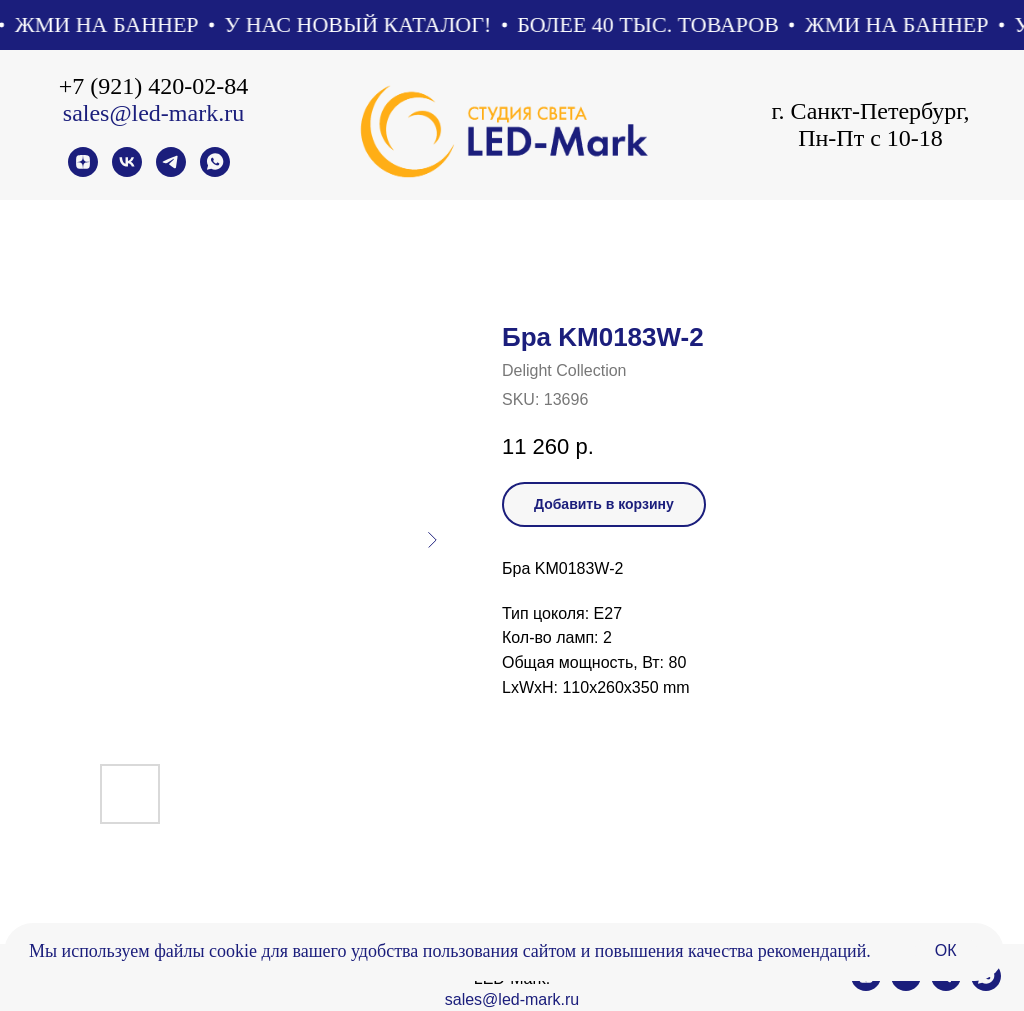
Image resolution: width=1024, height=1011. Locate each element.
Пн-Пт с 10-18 (870, 138)
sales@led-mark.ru (153, 113)
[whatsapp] (215, 171)
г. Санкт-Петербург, (870, 111)
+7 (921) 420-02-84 (154, 86)
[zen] (83, 171)
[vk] (127, 171)
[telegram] (171, 171)
